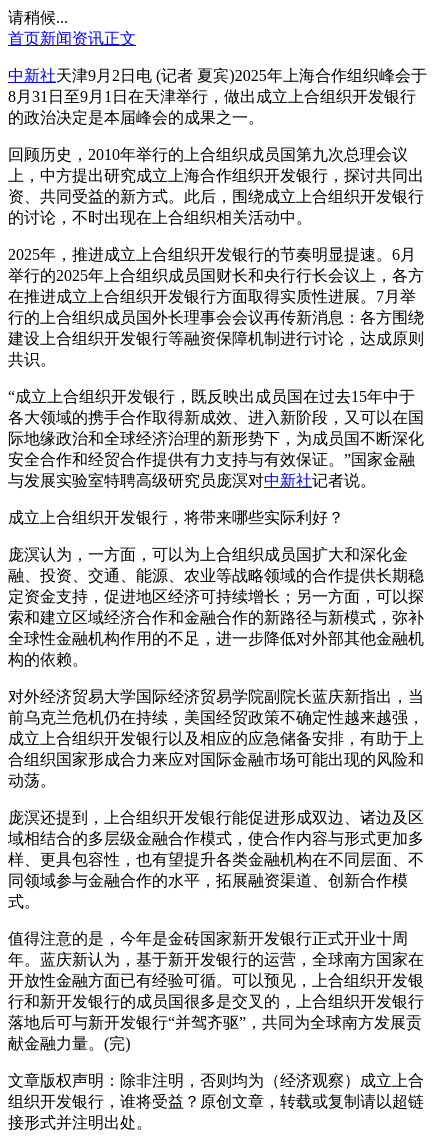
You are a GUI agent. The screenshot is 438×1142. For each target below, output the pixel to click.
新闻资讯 (72, 38)
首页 (24, 38)
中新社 (32, 75)
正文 (120, 38)
